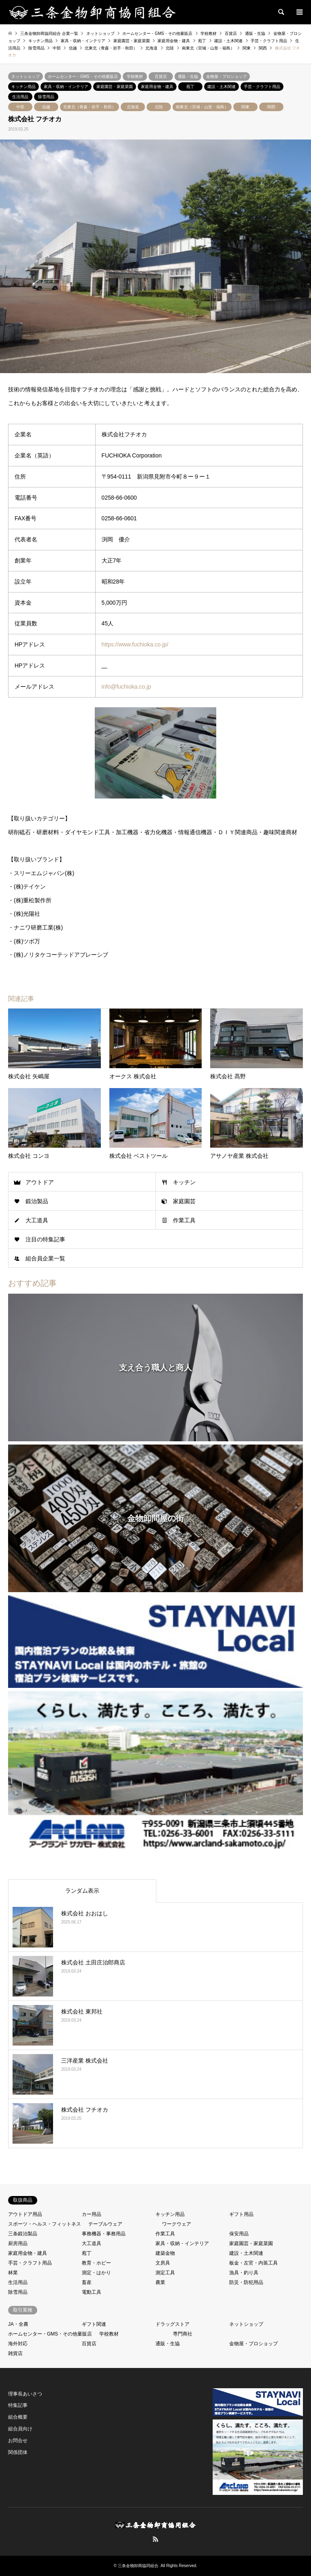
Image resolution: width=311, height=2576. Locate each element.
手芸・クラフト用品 (262, 86)
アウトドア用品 (25, 2214)
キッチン (184, 1182)
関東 (245, 107)
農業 (160, 2282)
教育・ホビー (96, 2263)
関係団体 (18, 2452)
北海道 (133, 107)
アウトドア (40, 1182)
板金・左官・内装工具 (253, 2263)
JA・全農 (18, 2324)
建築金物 (165, 2253)
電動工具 (91, 2292)
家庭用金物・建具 (157, 86)
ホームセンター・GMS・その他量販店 (83, 76)
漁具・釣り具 (243, 2272)
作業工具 (184, 1220)
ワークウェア (176, 2224)
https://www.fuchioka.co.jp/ (135, 644)
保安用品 (239, 2234)
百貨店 (161, 76)
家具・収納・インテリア (66, 86)
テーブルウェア (105, 2224)
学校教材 (135, 76)
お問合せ (18, 2440)
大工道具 (37, 1220)
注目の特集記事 (45, 1239)
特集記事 (18, 2405)
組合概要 (18, 2417)
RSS (155, 2539)
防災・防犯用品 (246, 2282)
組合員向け (20, 2429)
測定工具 (165, 2272)
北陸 (159, 107)
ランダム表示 (82, 1890)
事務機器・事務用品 (104, 2234)
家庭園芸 (184, 1201)
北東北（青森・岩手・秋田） (89, 107)
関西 (271, 107)
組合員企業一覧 (45, 1258)
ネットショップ (25, 76)
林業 (13, 2272)
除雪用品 (46, 96)
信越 (46, 107)
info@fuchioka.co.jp (126, 686)
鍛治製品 (37, 1201)
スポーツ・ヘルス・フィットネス (44, 2224)
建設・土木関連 (221, 86)
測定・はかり (96, 2272)
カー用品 (91, 2214)
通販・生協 (188, 76)
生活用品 (20, 96)
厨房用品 (18, 2243)
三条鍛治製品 (22, 2234)
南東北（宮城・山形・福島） (202, 107)
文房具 (163, 2263)
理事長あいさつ (25, 2394)
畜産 (87, 2282)
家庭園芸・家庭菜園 (114, 86)
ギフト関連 (94, 2324)
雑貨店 (15, 2353)
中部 (20, 107)
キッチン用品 (23, 86)
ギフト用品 (241, 2214)
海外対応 (18, 2343)
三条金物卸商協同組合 (138, 2565)
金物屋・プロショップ (226, 76)
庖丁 (190, 86)
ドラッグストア (173, 2324)
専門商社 (182, 2334)
